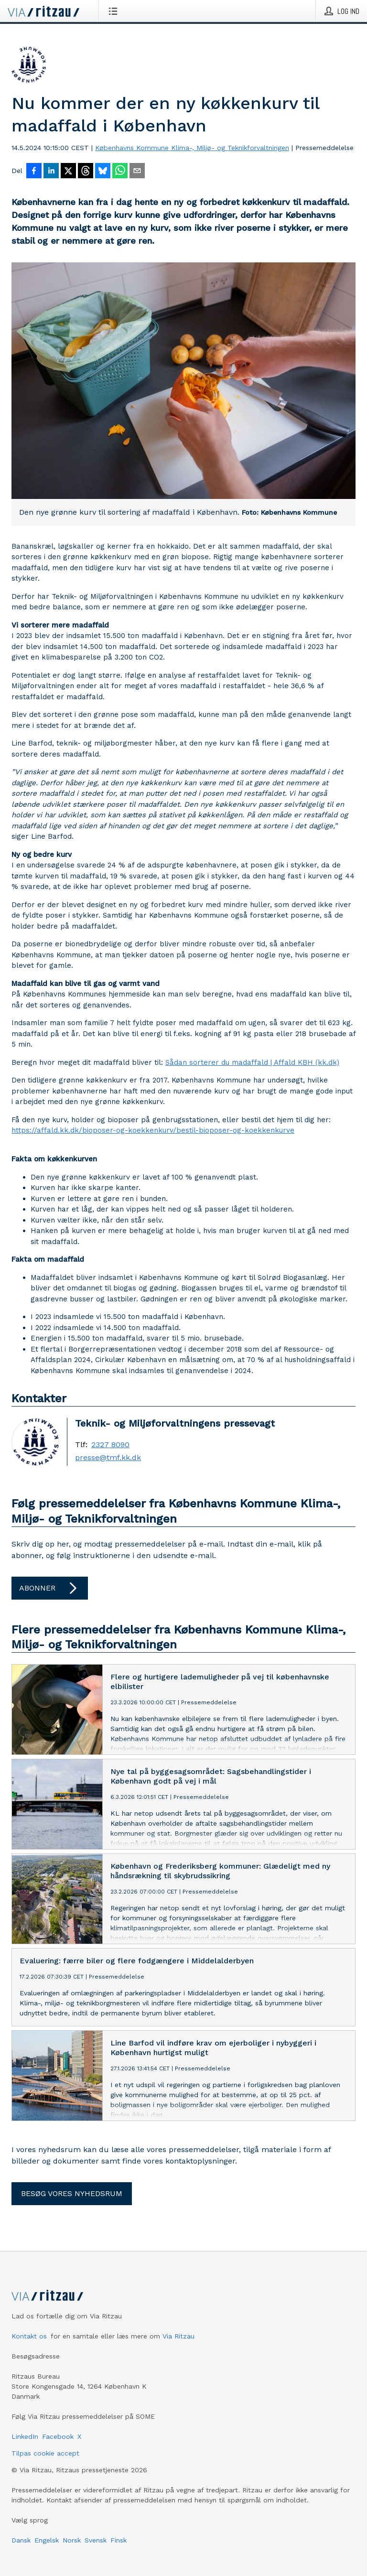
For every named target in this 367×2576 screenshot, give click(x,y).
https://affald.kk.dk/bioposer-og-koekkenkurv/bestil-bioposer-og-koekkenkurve (152, 1130)
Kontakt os (29, 2336)
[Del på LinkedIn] (51, 171)
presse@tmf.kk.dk (108, 1457)
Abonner (49, 1588)
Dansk (21, 2540)
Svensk (96, 2540)
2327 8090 (110, 1444)
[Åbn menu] (114, 11)
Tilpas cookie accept (45, 2453)
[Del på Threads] (85, 171)
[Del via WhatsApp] (120, 171)
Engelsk (46, 2540)
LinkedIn (24, 2436)
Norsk (72, 2540)
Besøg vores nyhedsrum (71, 2193)
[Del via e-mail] (137, 171)
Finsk (118, 2540)
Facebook (58, 2436)
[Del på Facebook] (34, 171)
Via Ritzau (178, 2336)
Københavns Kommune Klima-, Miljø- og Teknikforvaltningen (192, 148)
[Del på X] (68, 171)
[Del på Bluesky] (102, 171)
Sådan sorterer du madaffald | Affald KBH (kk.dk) (252, 1062)
